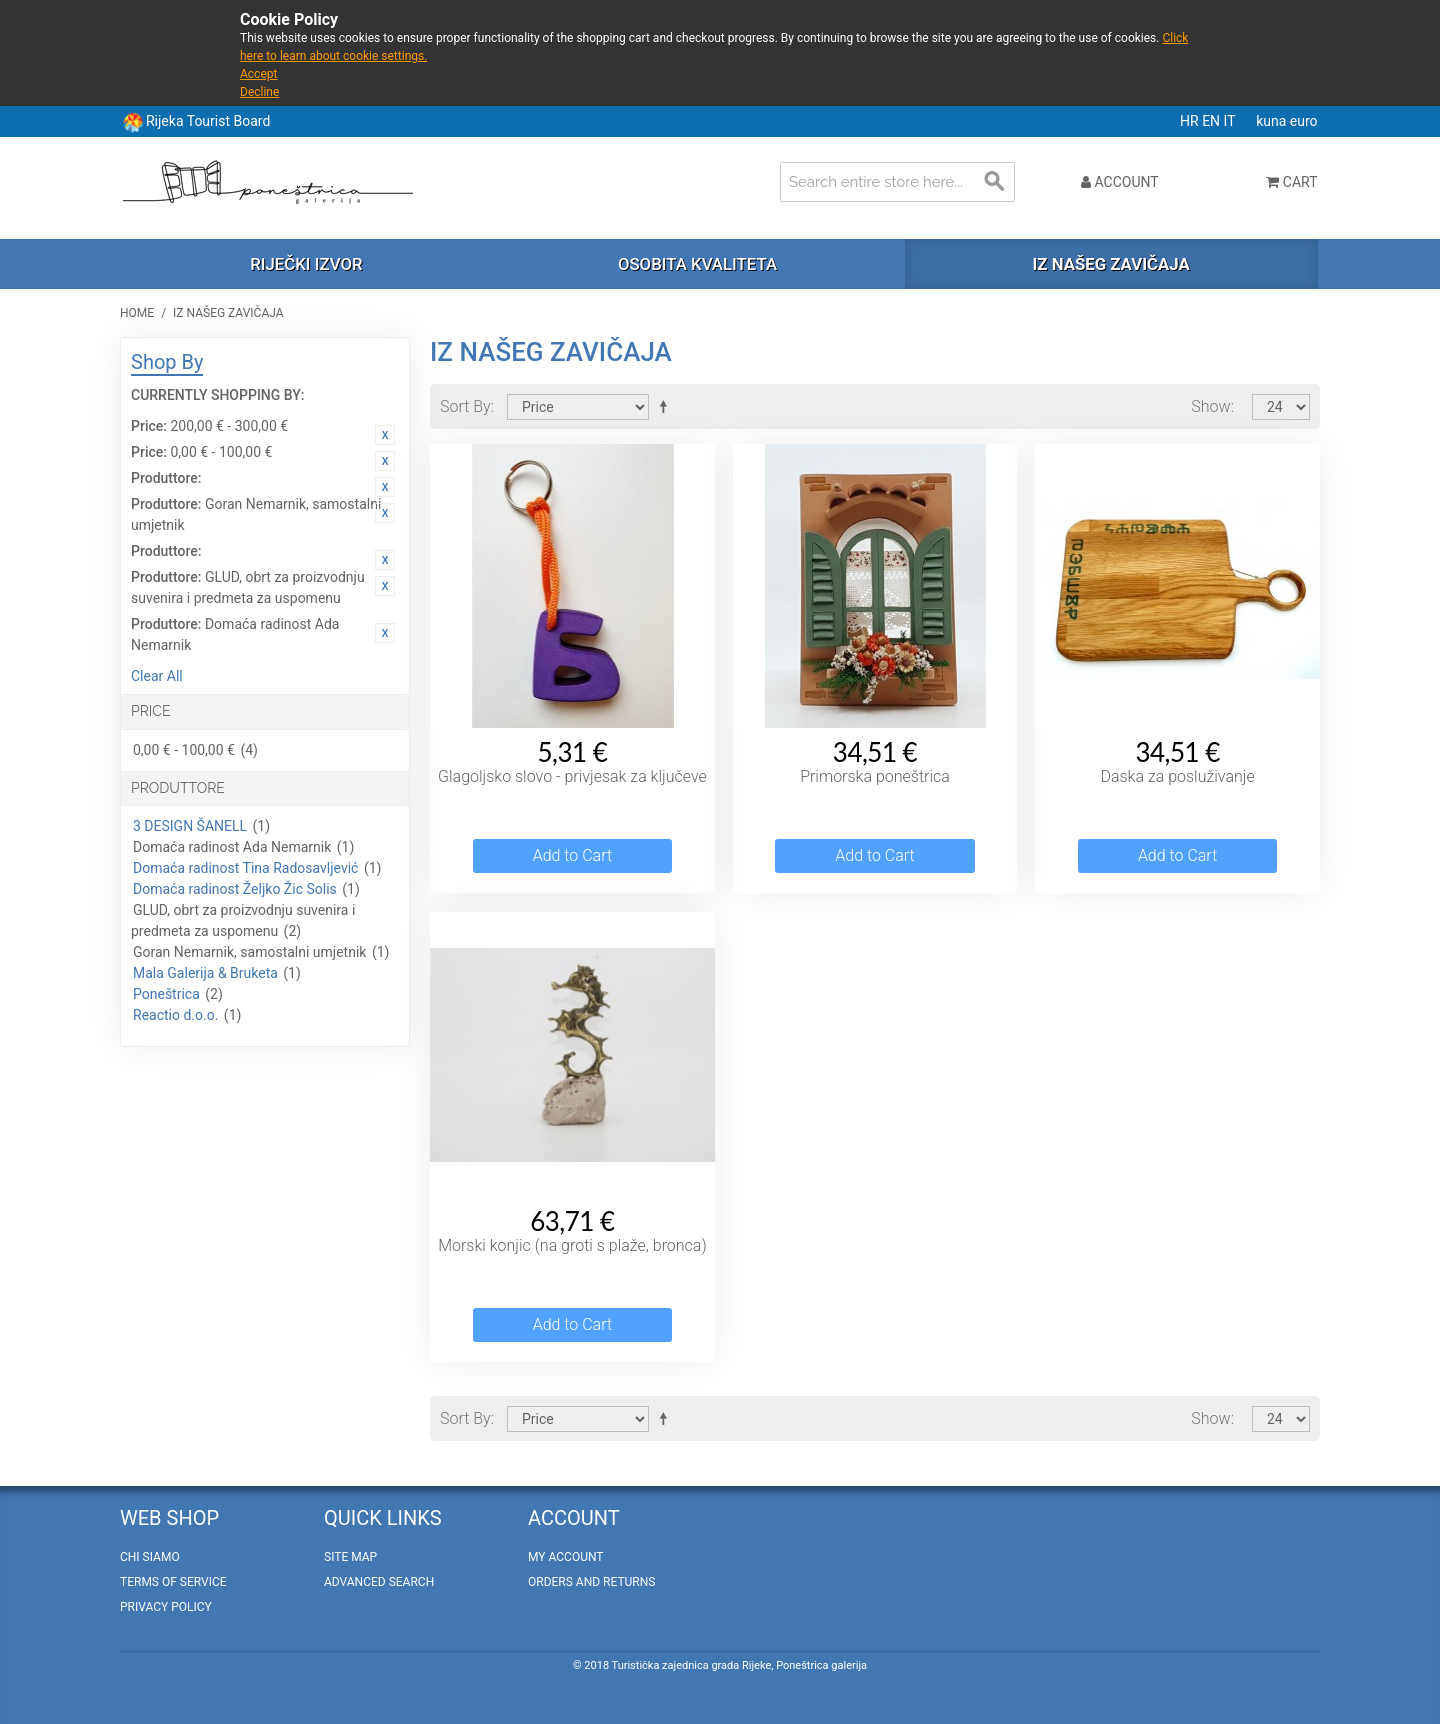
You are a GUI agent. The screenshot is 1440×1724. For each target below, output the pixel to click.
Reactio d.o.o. (175, 1015)
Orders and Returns (591, 1582)
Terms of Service (173, 1582)
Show (1210, 406)
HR (1191, 121)
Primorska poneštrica (875, 776)
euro (1304, 121)
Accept (258, 74)
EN (1212, 121)
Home (137, 313)
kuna (1273, 121)
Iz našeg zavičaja (1110, 264)
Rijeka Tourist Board (208, 121)
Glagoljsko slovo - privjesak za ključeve (572, 776)
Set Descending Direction (667, 406)
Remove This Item (385, 435)
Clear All (157, 676)
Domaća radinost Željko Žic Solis (235, 889)
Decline (259, 92)
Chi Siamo (150, 1557)
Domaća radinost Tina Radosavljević (245, 868)
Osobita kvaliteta (697, 264)
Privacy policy (166, 1607)
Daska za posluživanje (1177, 776)
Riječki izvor (306, 264)
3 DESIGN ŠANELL (190, 826)
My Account (565, 1557)
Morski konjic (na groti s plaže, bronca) (572, 1245)
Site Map (350, 1557)
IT (1231, 121)
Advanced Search (379, 1582)
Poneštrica (166, 994)
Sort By (465, 406)
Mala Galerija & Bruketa (205, 973)
